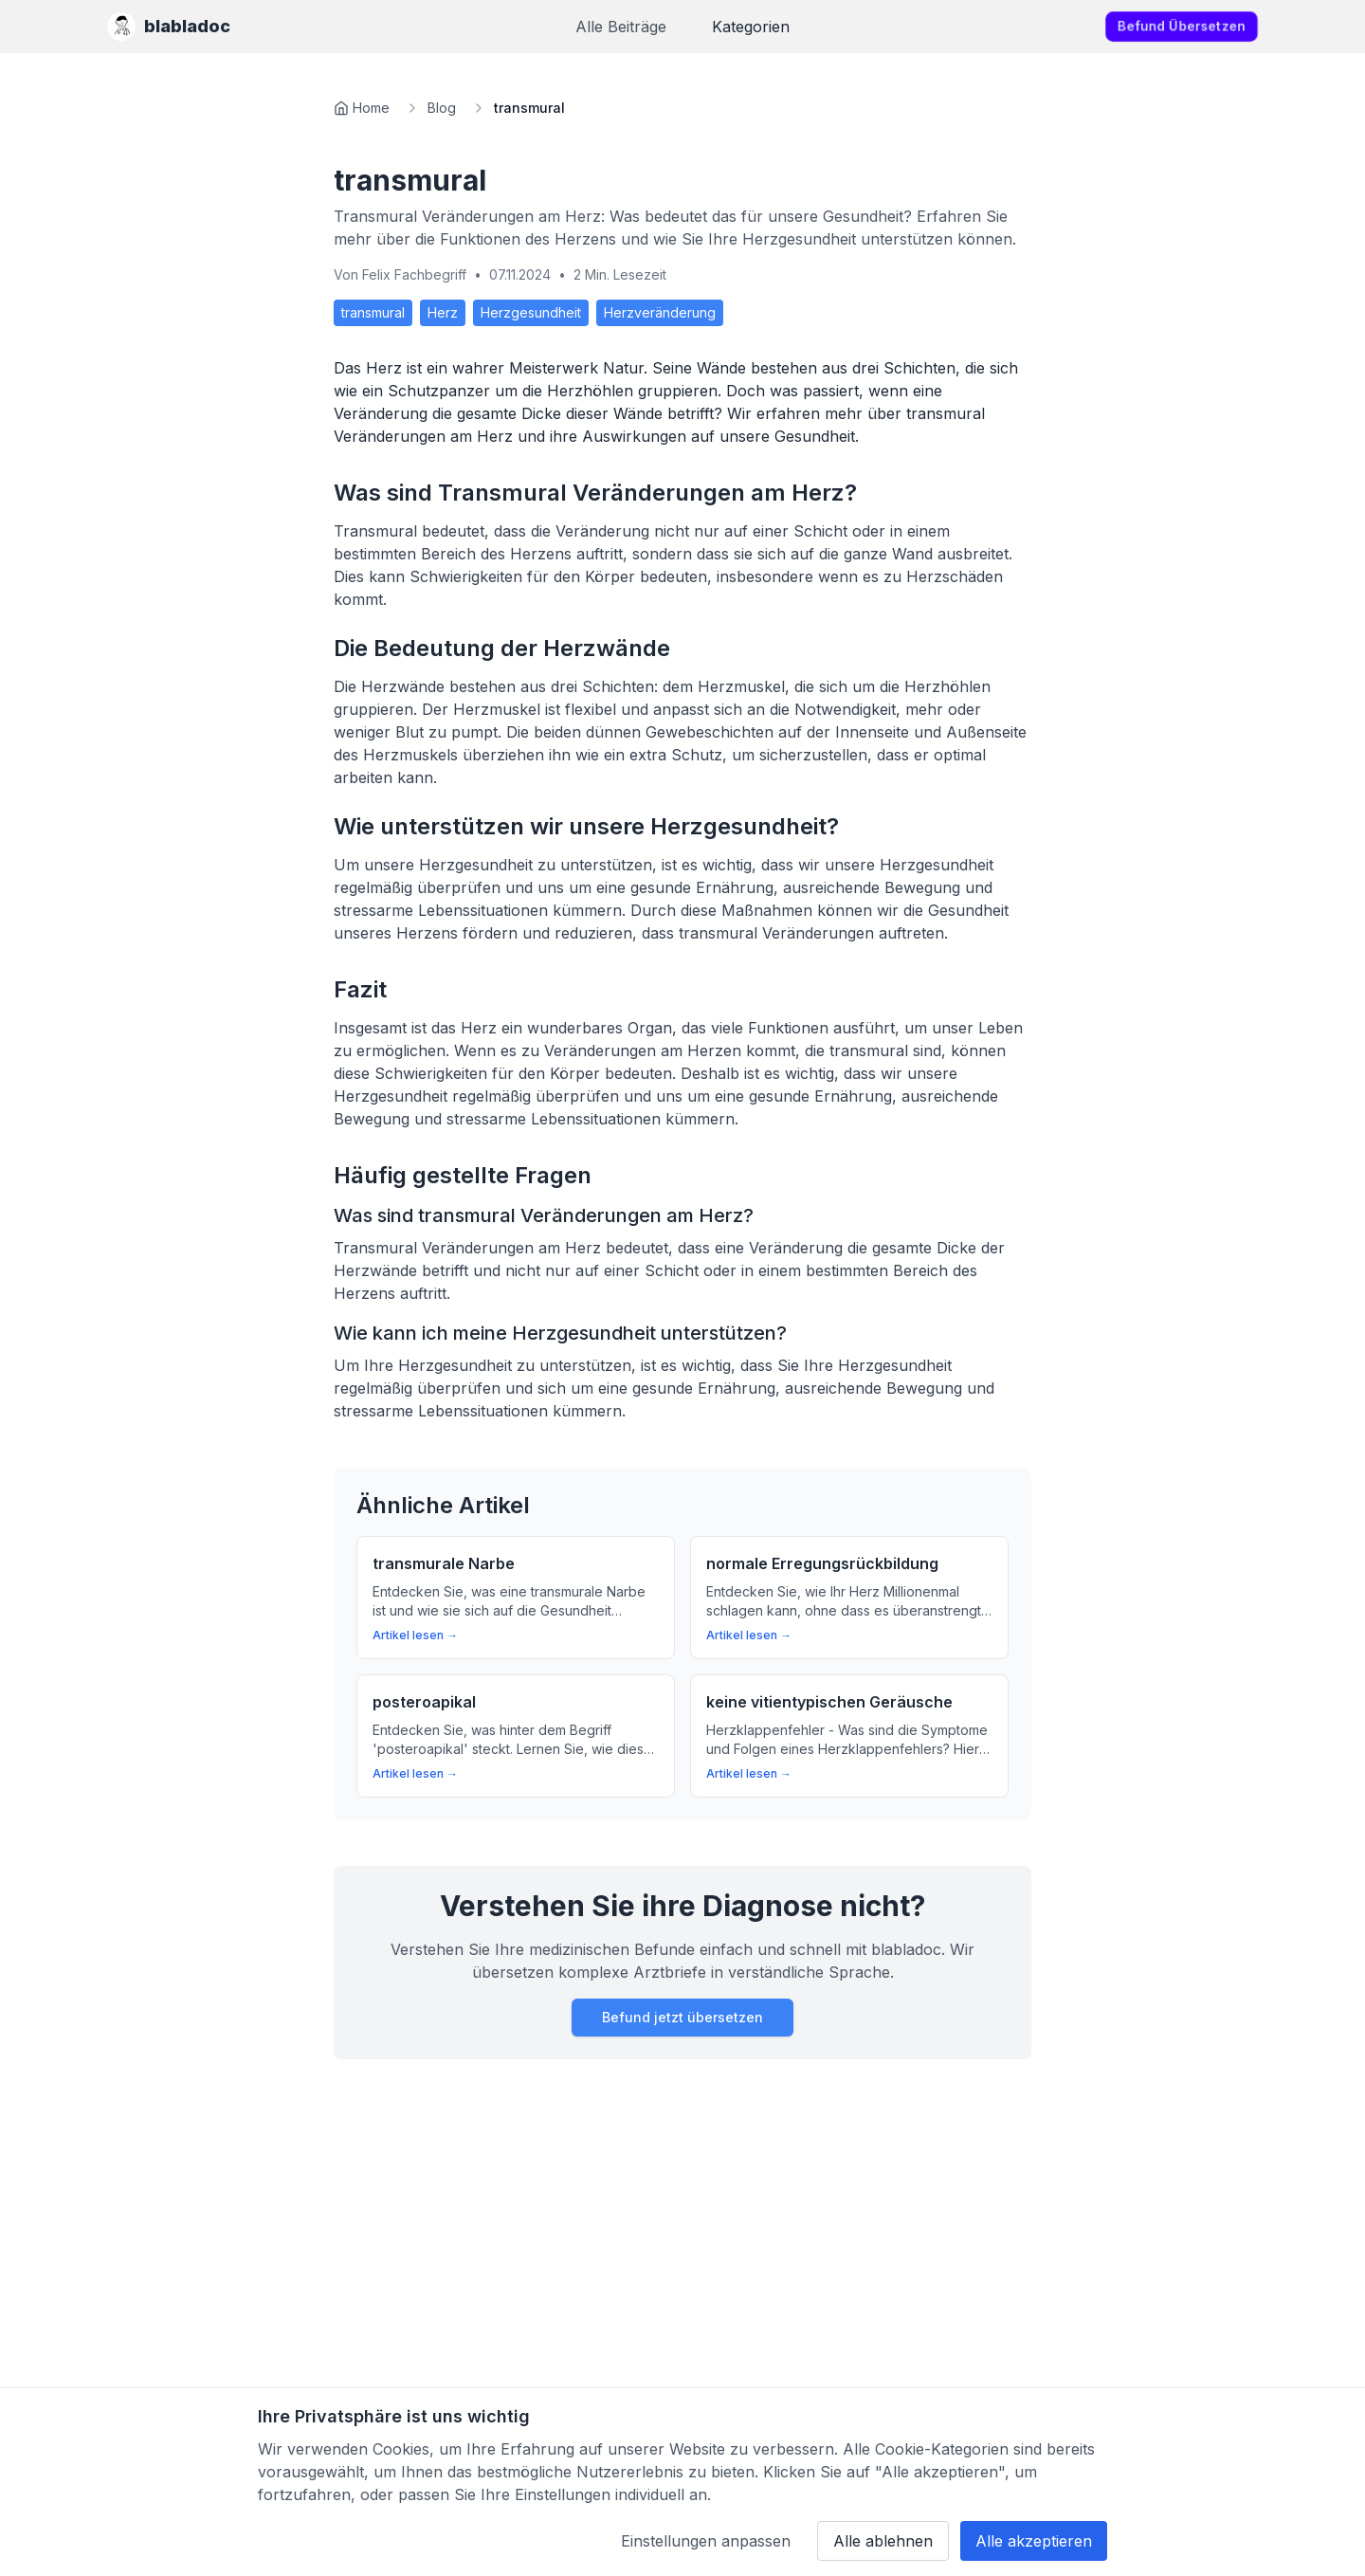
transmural (373, 312)
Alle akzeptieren (1033, 2540)
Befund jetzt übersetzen (682, 2017)
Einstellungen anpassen (706, 2540)
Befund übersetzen (1182, 26)
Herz (443, 312)
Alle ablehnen (883, 2540)
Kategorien (751, 26)
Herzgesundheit (531, 312)
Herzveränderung (660, 312)
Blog (442, 108)
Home (371, 108)
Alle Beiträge (620, 26)
